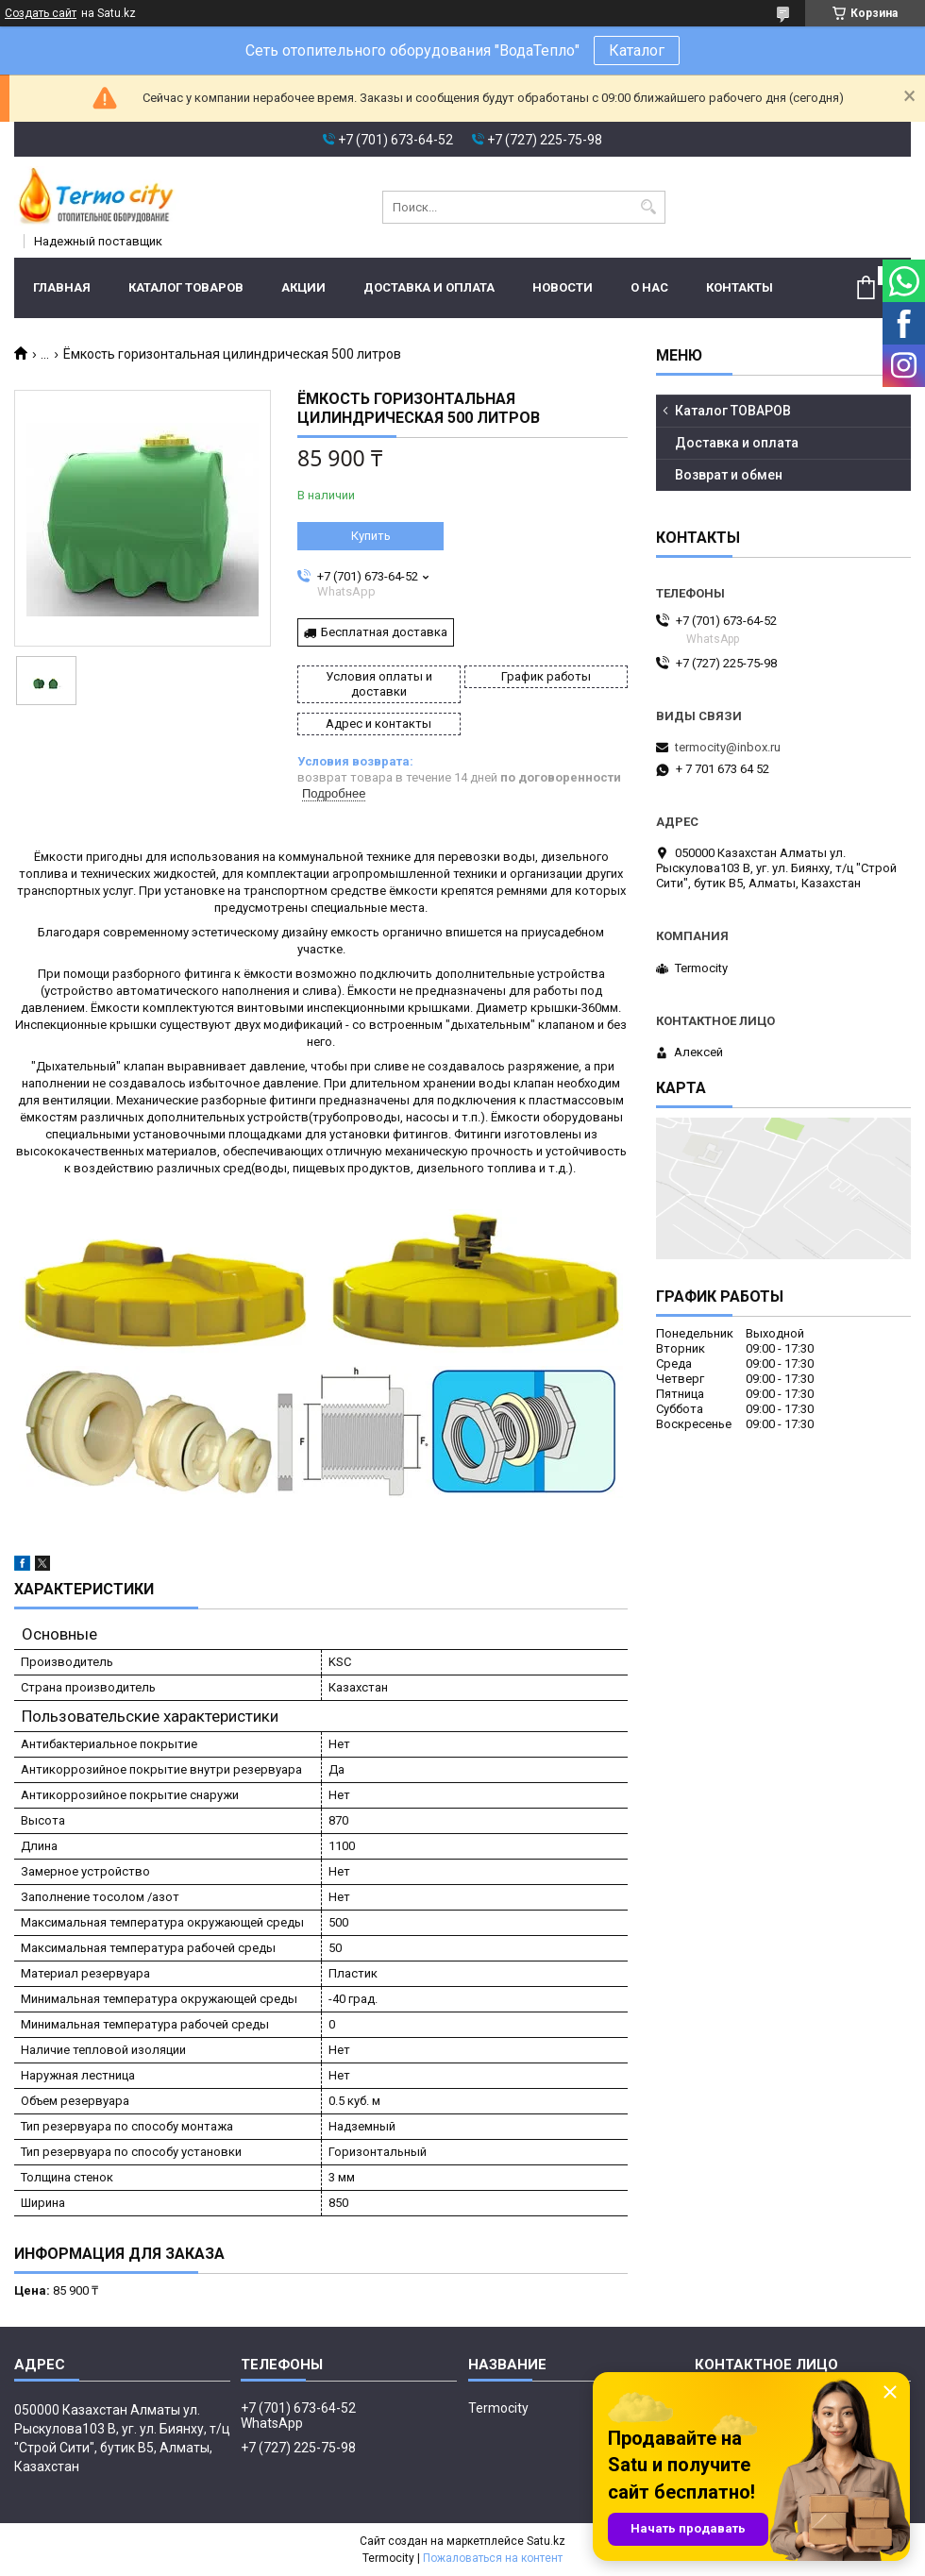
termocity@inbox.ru (728, 747)
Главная (62, 287)
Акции (303, 287)
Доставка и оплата (429, 287)
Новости (562, 287)
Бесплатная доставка (384, 632)
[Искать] (648, 207)
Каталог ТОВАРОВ (186, 287)
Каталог (636, 50)
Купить (371, 536)
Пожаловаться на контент (493, 2558)
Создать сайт (40, 13)
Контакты (739, 287)
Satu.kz (546, 2541)
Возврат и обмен (728, 474)
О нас (649, 287)
